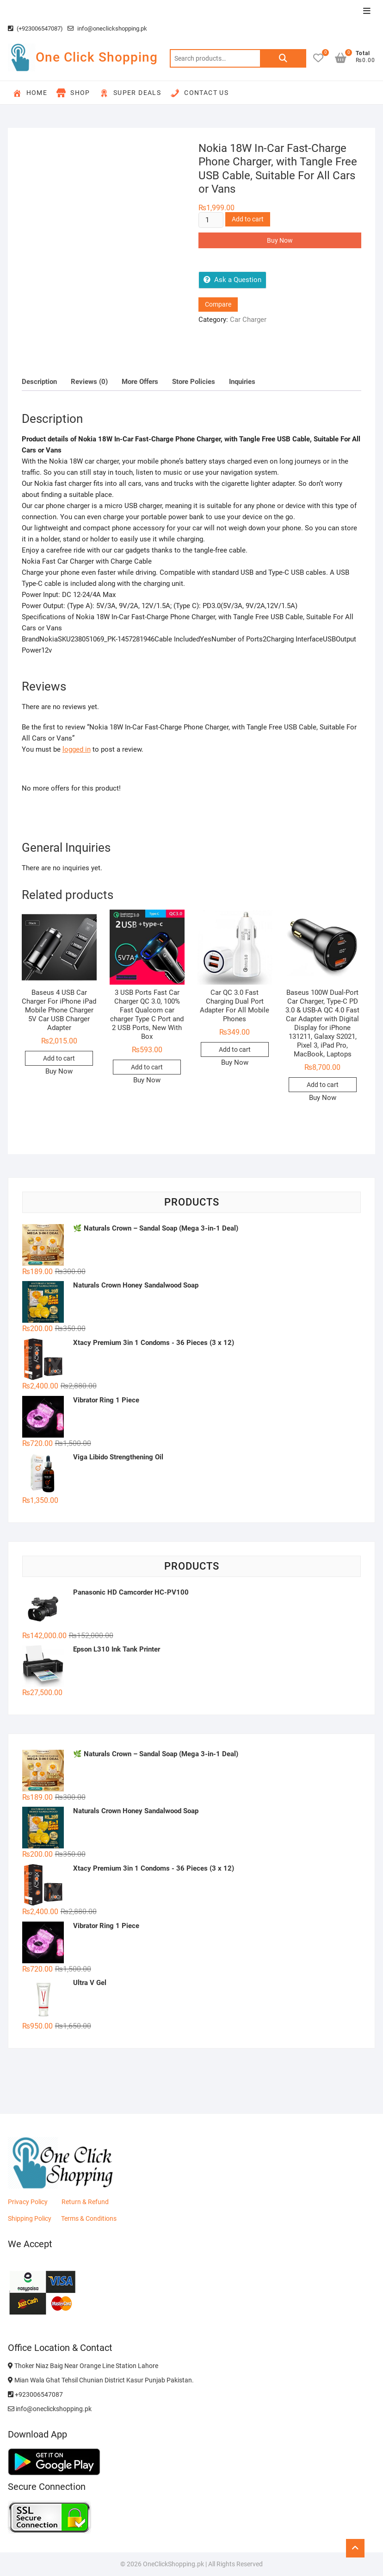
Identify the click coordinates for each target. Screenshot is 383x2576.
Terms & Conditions (89, 2218)
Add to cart (248, 219)
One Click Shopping (97, 57)
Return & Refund (85, 2201)
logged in (76, 749)
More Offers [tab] (140, 381)
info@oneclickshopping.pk (107, 28)
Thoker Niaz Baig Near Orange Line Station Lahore (83, 2365)
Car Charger (248, 319)
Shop (73, 93)
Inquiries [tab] (242, 381)
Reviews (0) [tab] (89, 381)
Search (283, 58)
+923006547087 (35, 2394)
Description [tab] (39, 381)
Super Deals (130, 93)
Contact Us (199, 93)
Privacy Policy (28, 2201)
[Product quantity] (210, 220)
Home (30, 93)
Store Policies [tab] (193, 381)
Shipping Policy (29, 2218)
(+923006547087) (35, 28)
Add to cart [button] (59, 1058)
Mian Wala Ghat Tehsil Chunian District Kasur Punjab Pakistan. (101, 2380)
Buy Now (280, 240)
